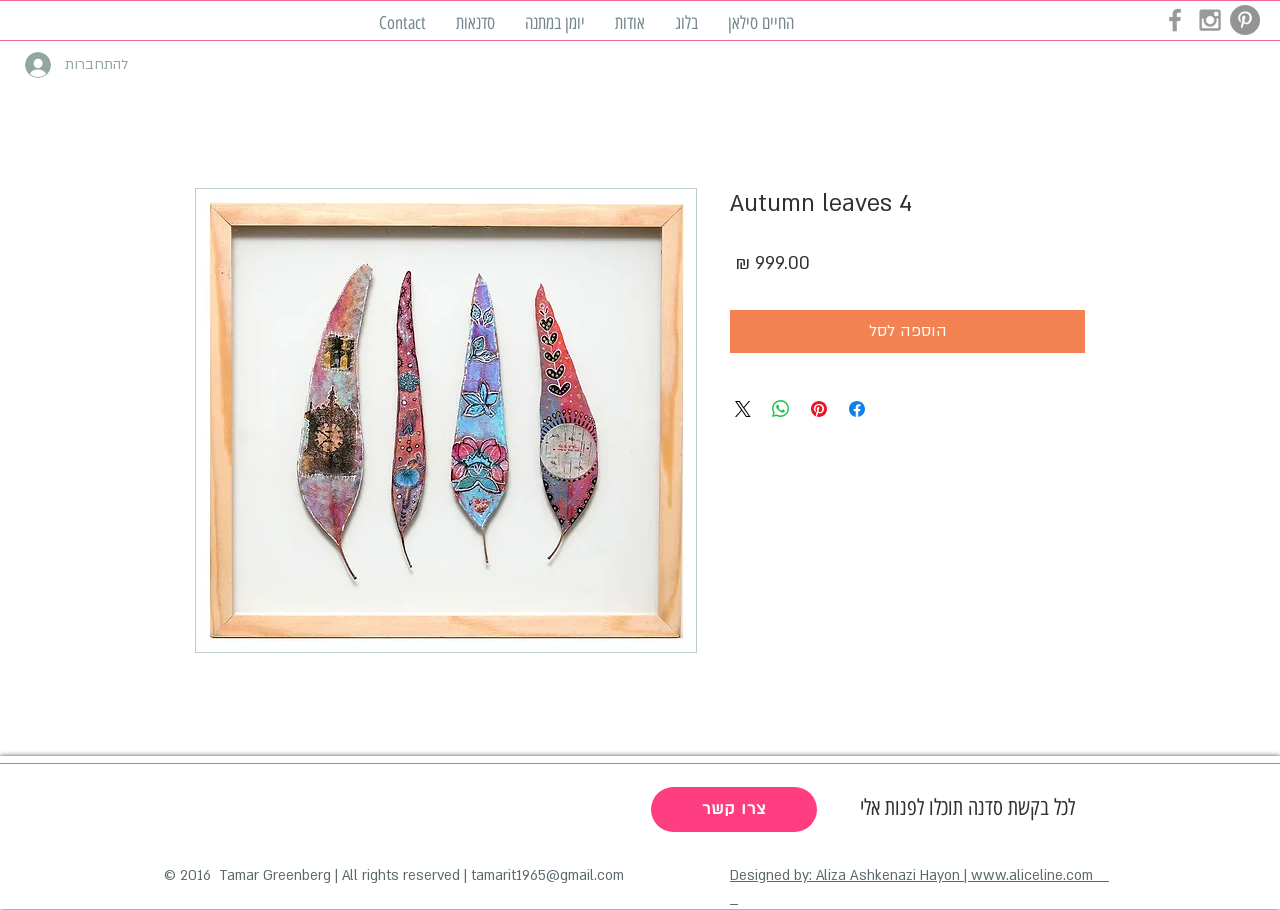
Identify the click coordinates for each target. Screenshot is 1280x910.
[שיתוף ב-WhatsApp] (781, 409)
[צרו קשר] (734, 809)
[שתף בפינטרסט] (819, 409)
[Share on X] (743, 409)
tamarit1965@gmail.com (547, 875)
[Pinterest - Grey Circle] (1245, 20)
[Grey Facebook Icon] (1175, 20)
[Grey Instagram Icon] (1210, 20)
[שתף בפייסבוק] (857, 409)
